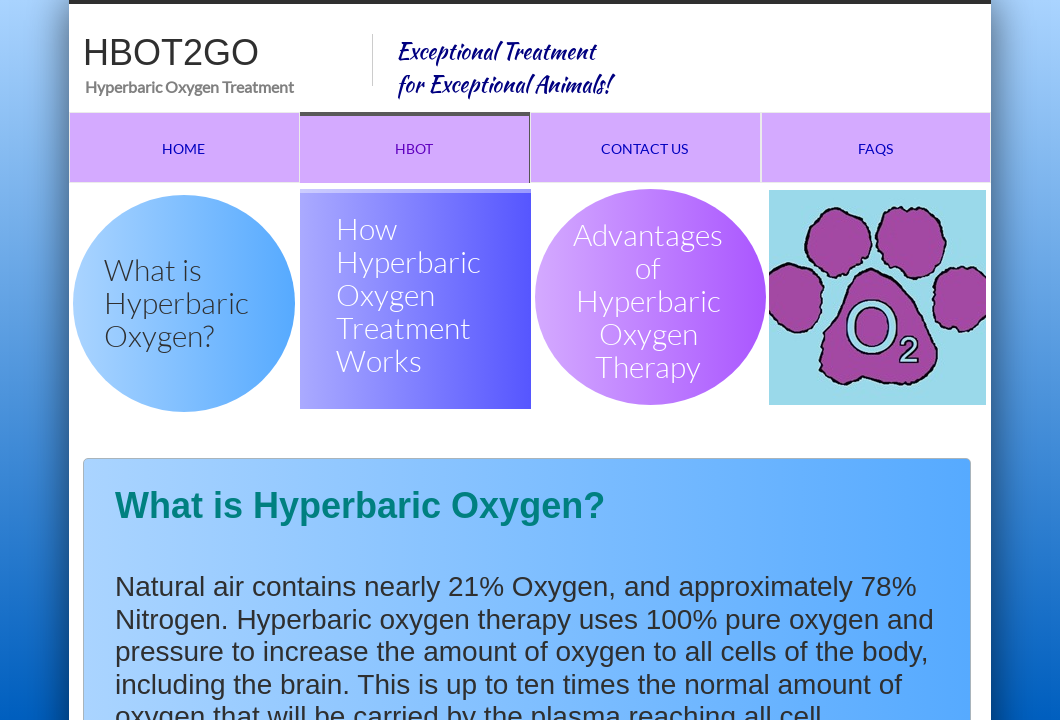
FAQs (875, 148)
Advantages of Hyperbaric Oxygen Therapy (648, 300)
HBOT (414, 148)
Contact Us (644, 148)
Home (183, 148)
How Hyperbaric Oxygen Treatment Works (408, 294)
